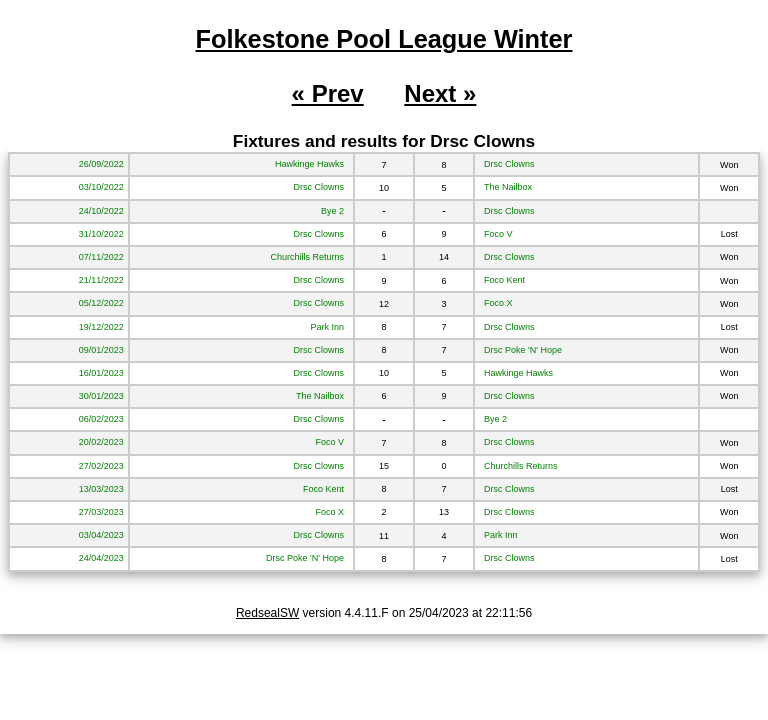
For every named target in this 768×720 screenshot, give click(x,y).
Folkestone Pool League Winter (384, 39)
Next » (440, 93)
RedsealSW (267, 613)
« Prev (328, 93)
